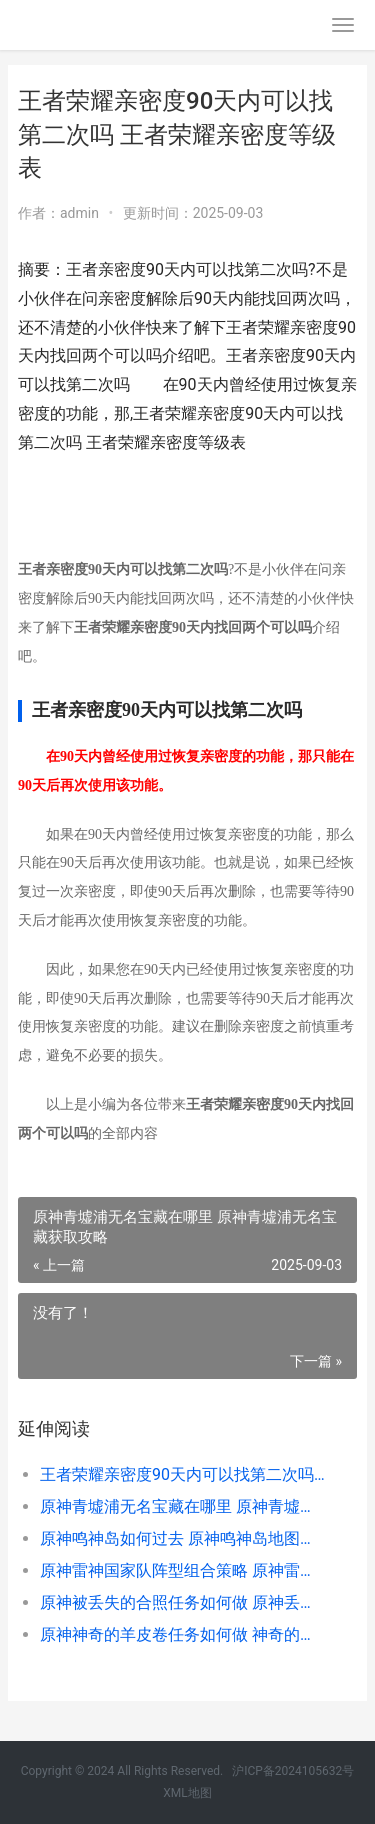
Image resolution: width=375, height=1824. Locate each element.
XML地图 (187, 1793)
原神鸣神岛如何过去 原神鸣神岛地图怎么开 (182, 1538)
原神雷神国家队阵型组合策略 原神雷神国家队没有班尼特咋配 (182, 1570)
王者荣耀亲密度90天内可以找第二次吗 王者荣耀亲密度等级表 (182, 1474)
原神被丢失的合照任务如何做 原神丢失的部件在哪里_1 (182, 1602)
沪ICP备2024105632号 (293, 1771)
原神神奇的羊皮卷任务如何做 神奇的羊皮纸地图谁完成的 (182, 1634)
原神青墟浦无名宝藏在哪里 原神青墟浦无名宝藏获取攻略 (182, 1506)
